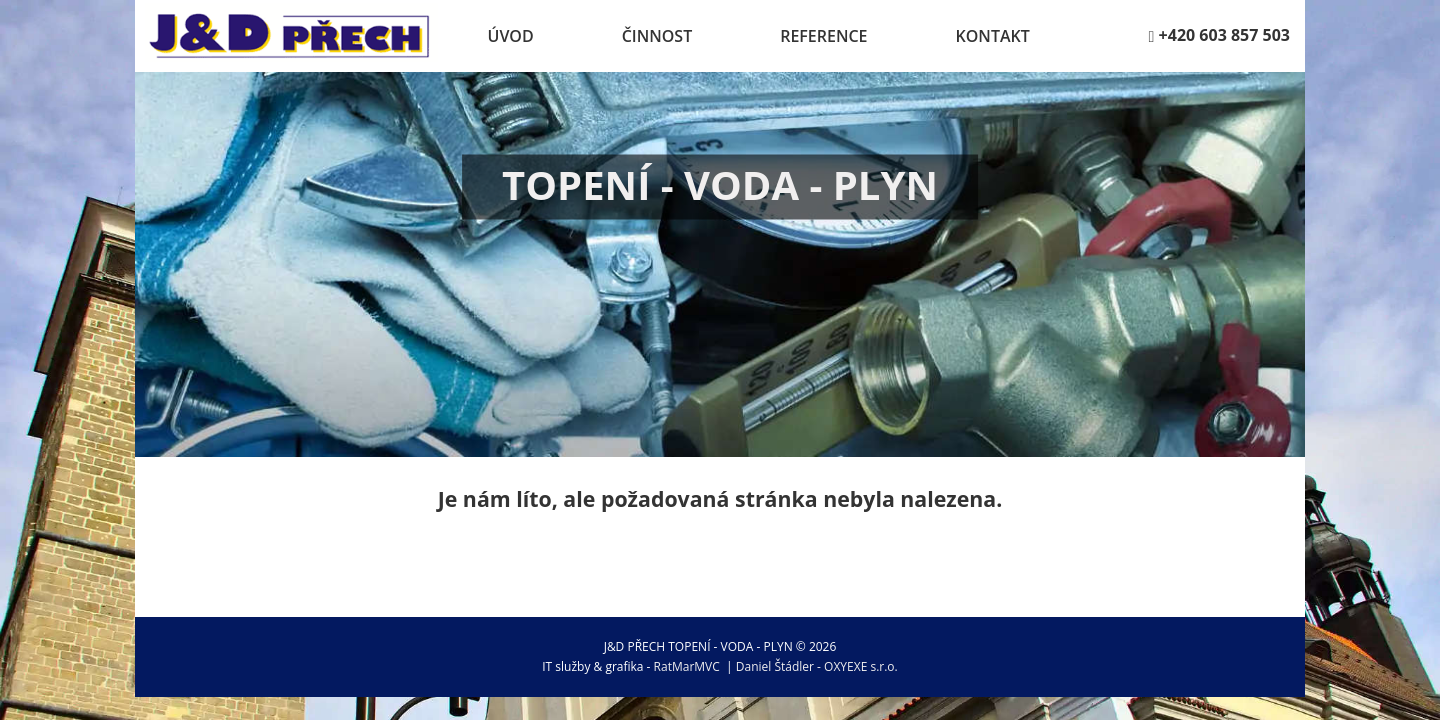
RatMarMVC (687, 666)
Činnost (657, 36)
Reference (823, 36)
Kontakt (993, 36)
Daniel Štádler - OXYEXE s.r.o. (817, 666)
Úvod (511, 36)
